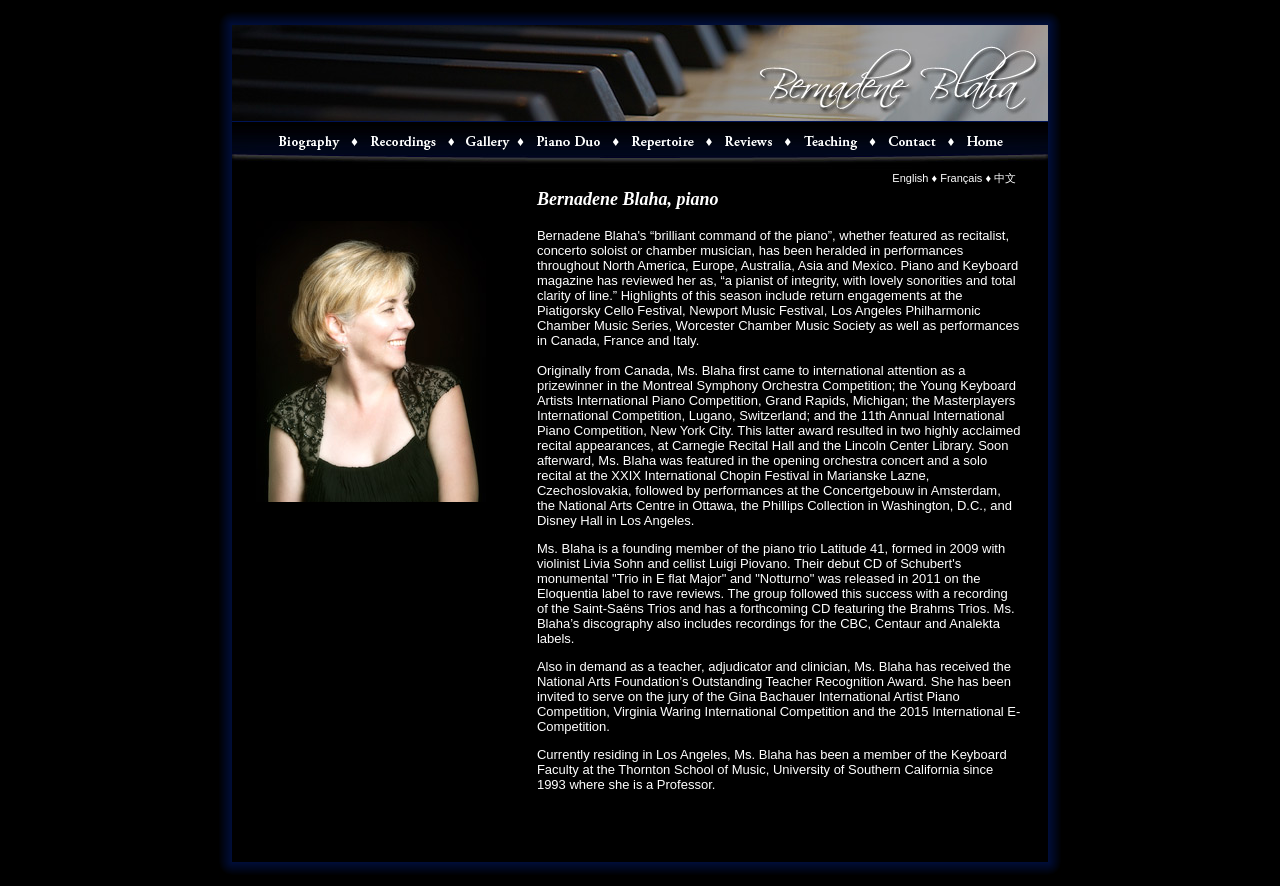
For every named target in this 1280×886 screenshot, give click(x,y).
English (910, 178)
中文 (1005, 178)
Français (961, 178)
